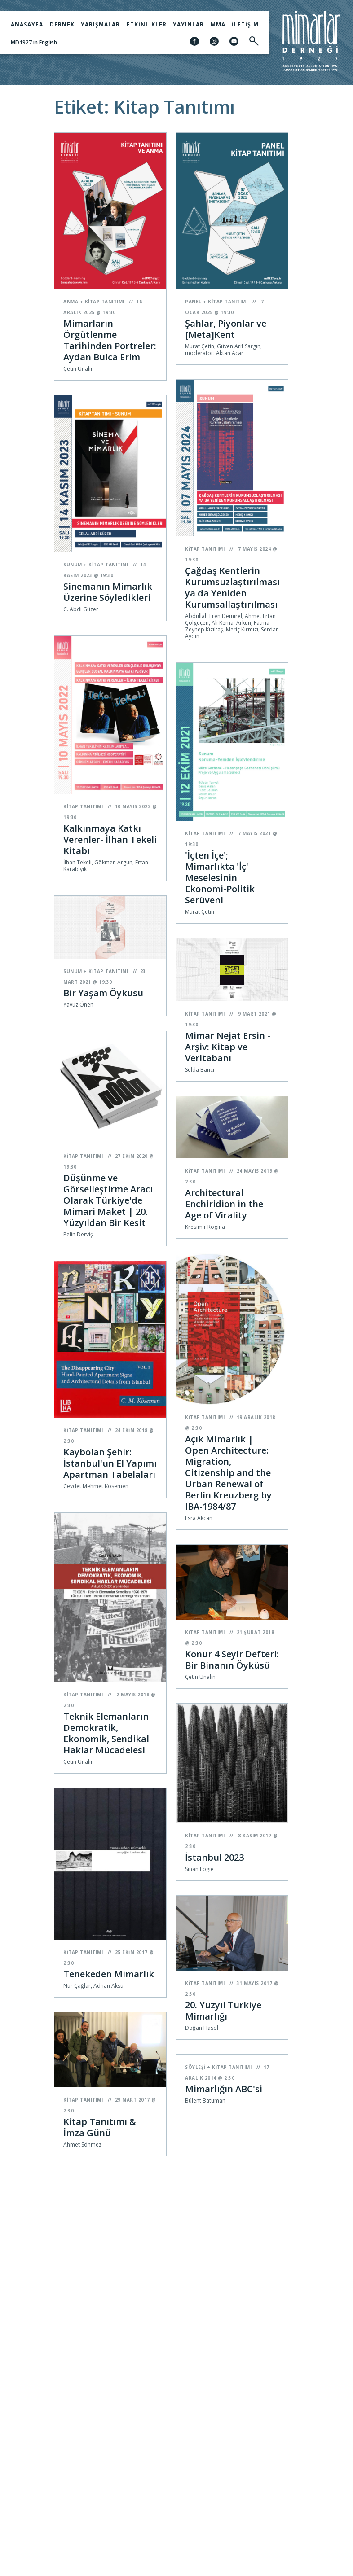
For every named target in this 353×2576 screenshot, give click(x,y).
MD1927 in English (34, 42)
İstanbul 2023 (214, 1857)
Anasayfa (27, 24)
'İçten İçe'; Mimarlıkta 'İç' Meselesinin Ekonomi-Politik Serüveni (220, 877)
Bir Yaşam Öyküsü (103, 993)
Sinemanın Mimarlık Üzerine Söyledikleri (107, 592)
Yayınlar (188, 24)
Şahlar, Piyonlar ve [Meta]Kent (225, 329)
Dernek (62, 24)
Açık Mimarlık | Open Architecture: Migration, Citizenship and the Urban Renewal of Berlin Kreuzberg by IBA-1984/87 (228, 1472)
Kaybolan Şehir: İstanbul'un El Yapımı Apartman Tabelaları (110, 1463)
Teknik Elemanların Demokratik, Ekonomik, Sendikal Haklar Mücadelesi (106, 1733)
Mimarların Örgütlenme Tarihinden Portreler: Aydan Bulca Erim (109, 340)
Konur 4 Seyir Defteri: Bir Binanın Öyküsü (232, 1659)
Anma (70, 301)
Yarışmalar (100, 24)
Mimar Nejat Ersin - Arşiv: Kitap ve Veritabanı (227, 1047)
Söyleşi (195, 2067)
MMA (218, 24)
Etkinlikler (147, 24)
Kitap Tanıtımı (104, 301)
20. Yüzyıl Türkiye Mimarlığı (223, 2010)
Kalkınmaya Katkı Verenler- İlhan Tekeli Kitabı (110, 839)
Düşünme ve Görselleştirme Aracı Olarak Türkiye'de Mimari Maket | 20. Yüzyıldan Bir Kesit (108, 1200)
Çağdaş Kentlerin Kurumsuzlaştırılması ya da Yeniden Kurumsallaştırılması (232, 587)
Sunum (72, 564)
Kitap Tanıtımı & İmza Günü (99, 2127)
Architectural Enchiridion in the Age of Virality (224, 1204)
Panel (193, 301)
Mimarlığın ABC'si (223, 2089)
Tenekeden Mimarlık (108, 1974)
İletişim (245, 24)
